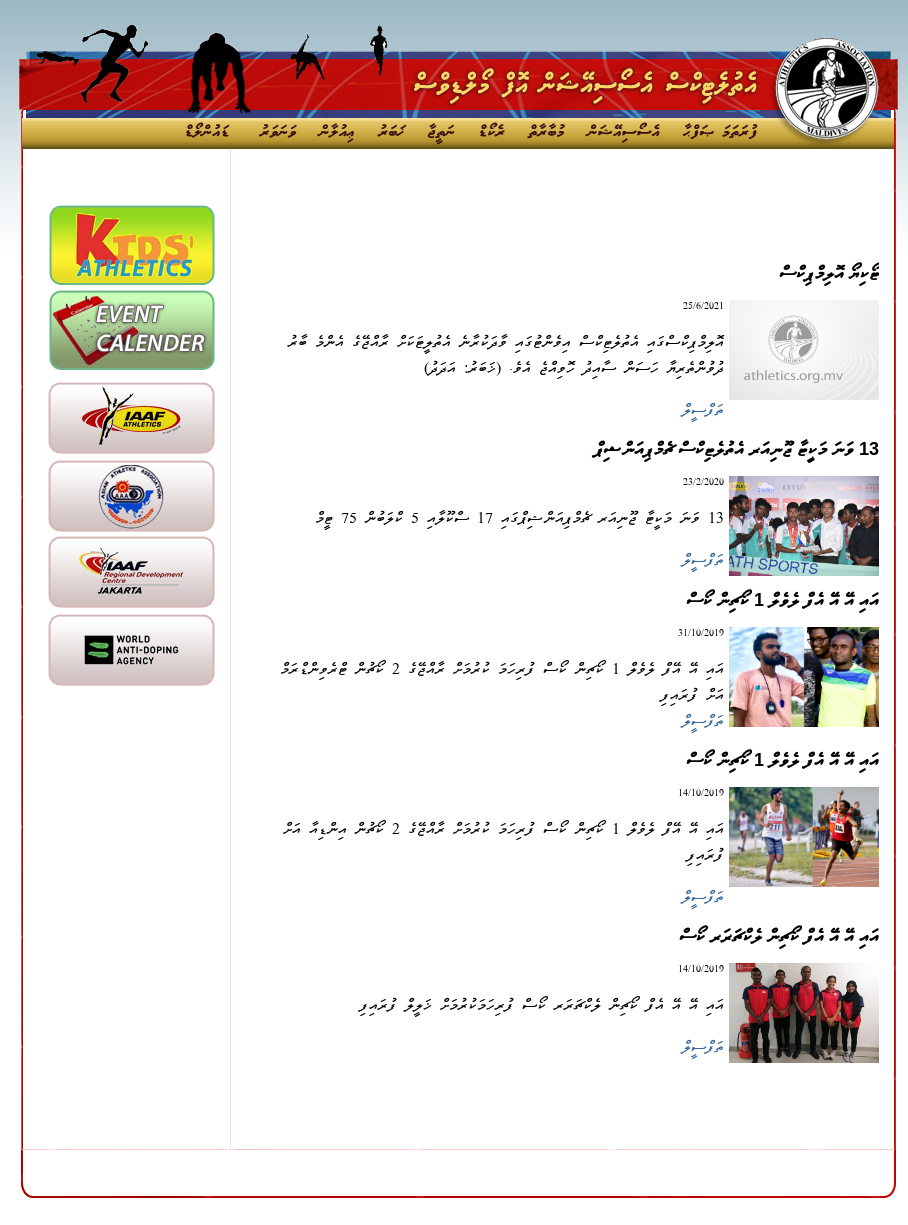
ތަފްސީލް (703, 412)
